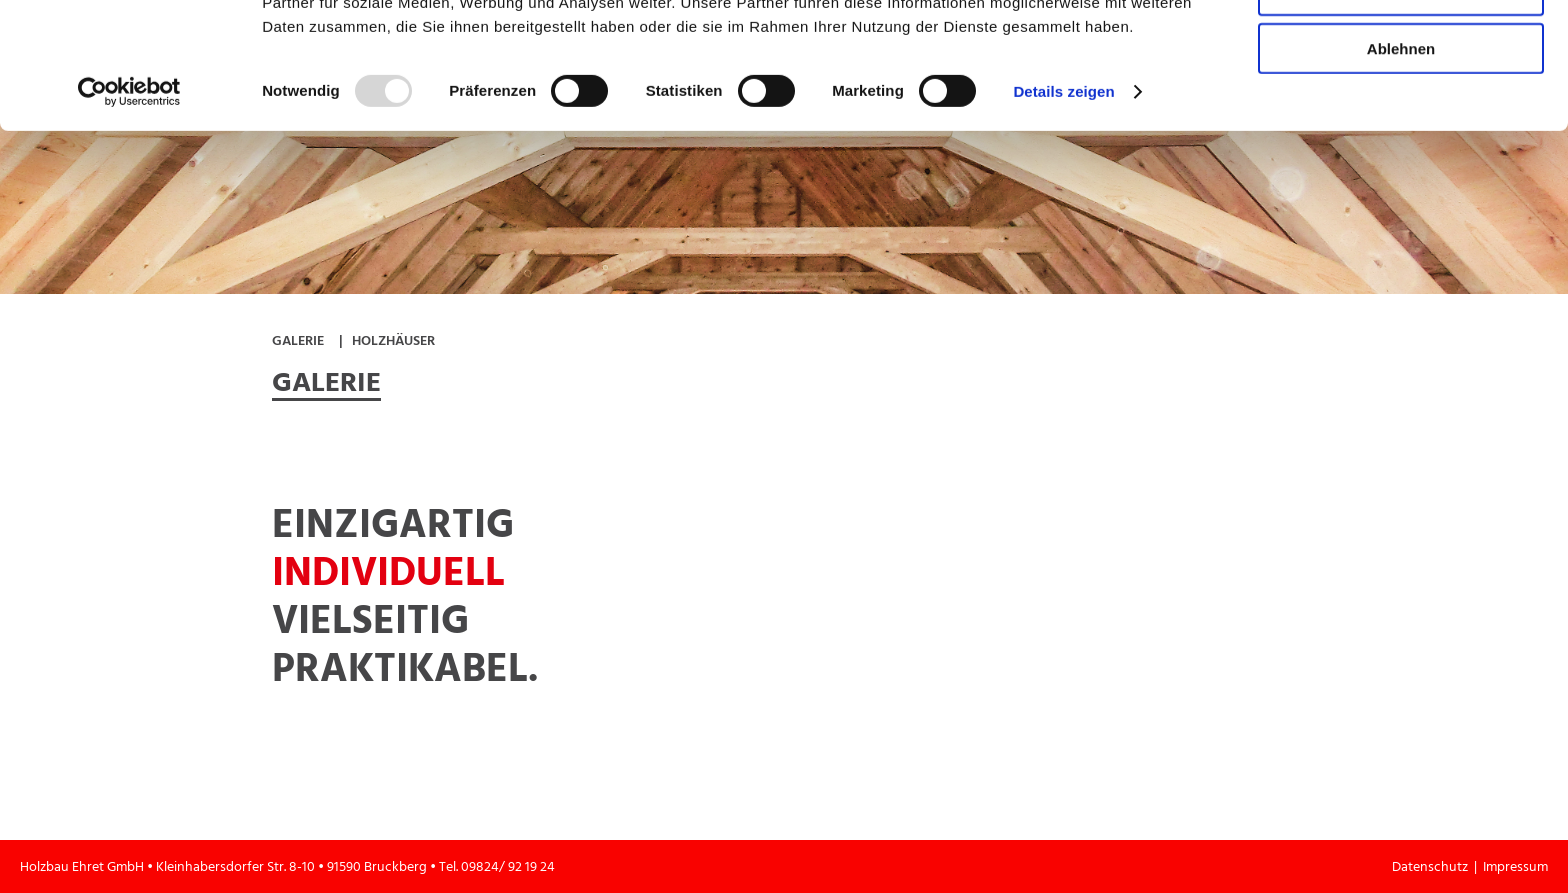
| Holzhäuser (387, 340)
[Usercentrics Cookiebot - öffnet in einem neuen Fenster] (129, 210)
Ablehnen (1401, 166)
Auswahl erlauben (1401, 108)
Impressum (1515, 866)
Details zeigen (1063, 209)
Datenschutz (1433, 866)
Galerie (298, 340)
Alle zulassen (1400, 49)
